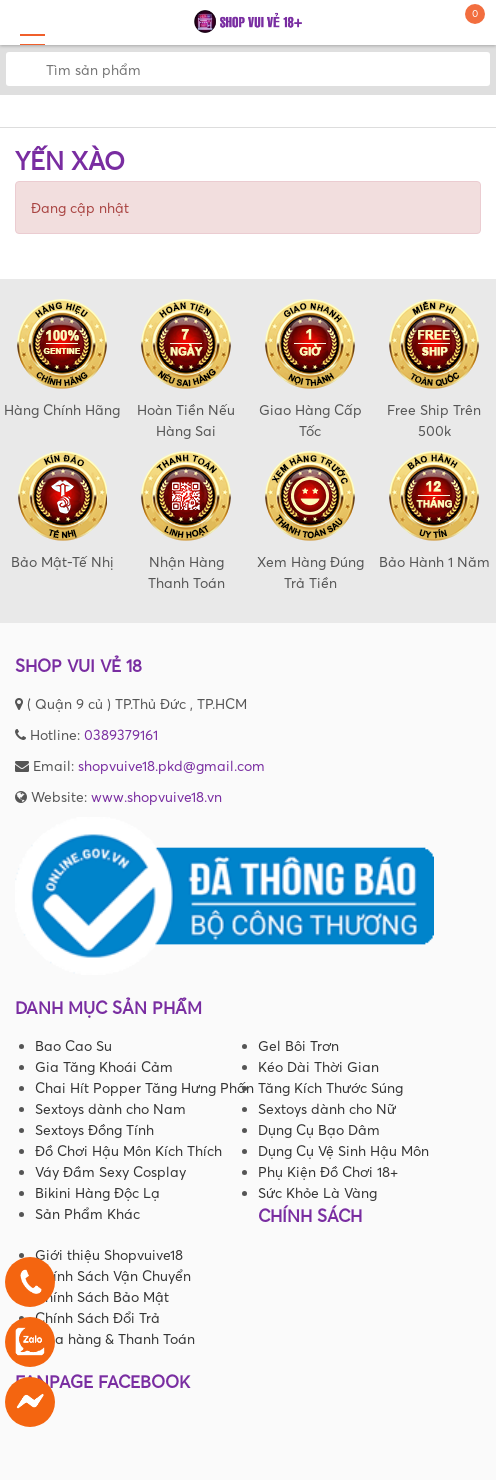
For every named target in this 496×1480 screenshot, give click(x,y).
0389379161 (121, 734)
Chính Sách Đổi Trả (97, 1317)
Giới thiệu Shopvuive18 (109, 1254)
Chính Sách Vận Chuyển (113, 1275)
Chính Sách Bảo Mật (102, 1296)
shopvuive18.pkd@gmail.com (171, 765)
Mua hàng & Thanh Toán (115, 1338)
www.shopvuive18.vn (156, 796)
